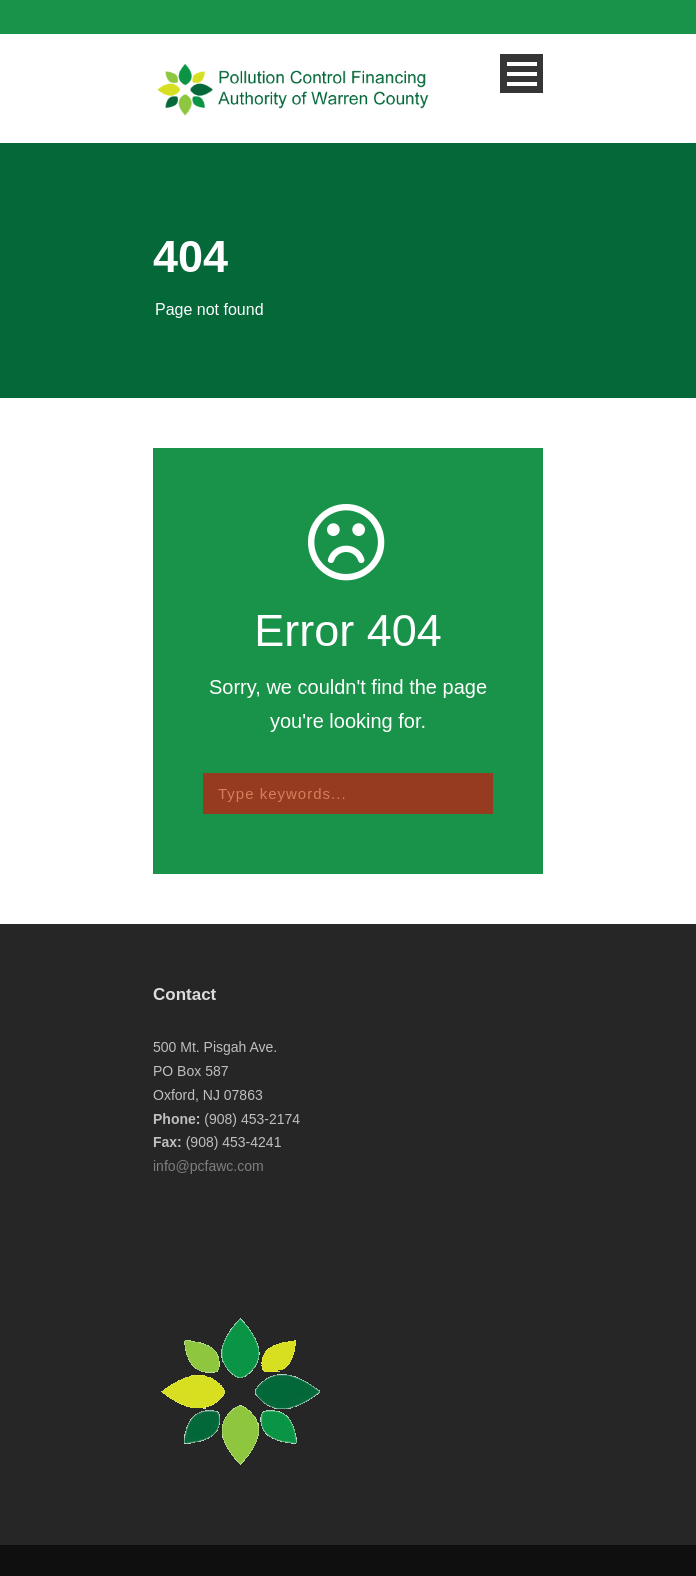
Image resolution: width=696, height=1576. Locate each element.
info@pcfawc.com (208, 1166)
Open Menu (521, 73)
